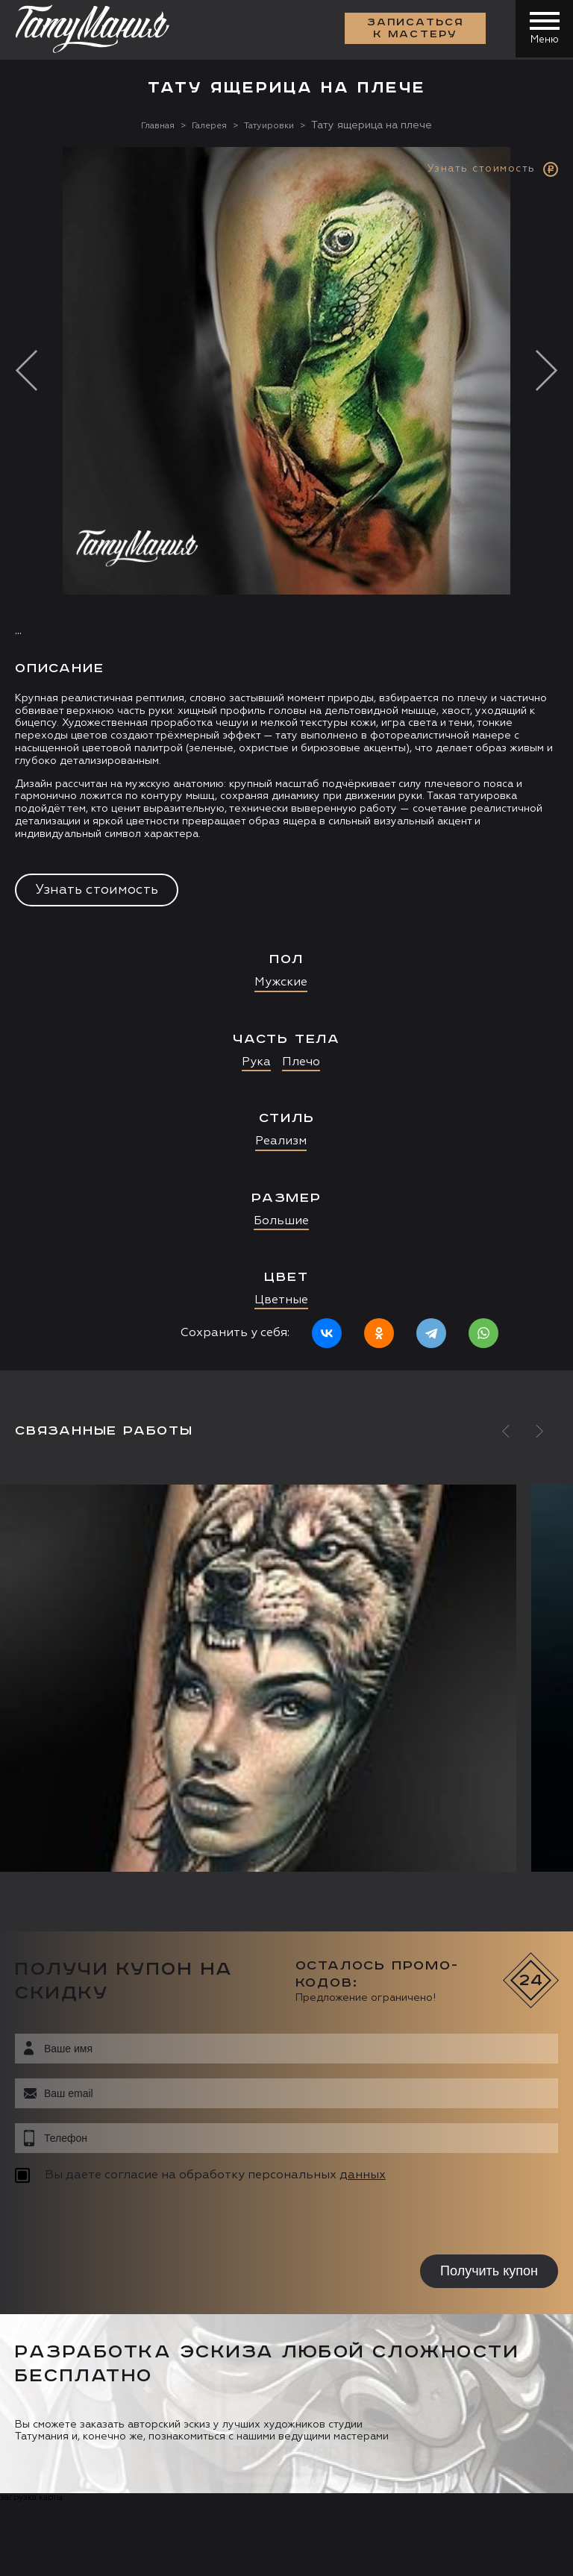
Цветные (281, 1300)
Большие (281, 1220)
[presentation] (110, 2221)
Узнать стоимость (96, 889)
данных (362, 2175)
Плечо (301, 1062)
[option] (286, 758)
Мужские (280, 982)
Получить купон (489, 2270)
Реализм (281, 1141)
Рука (256, 1062)
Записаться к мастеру (413, 30)
